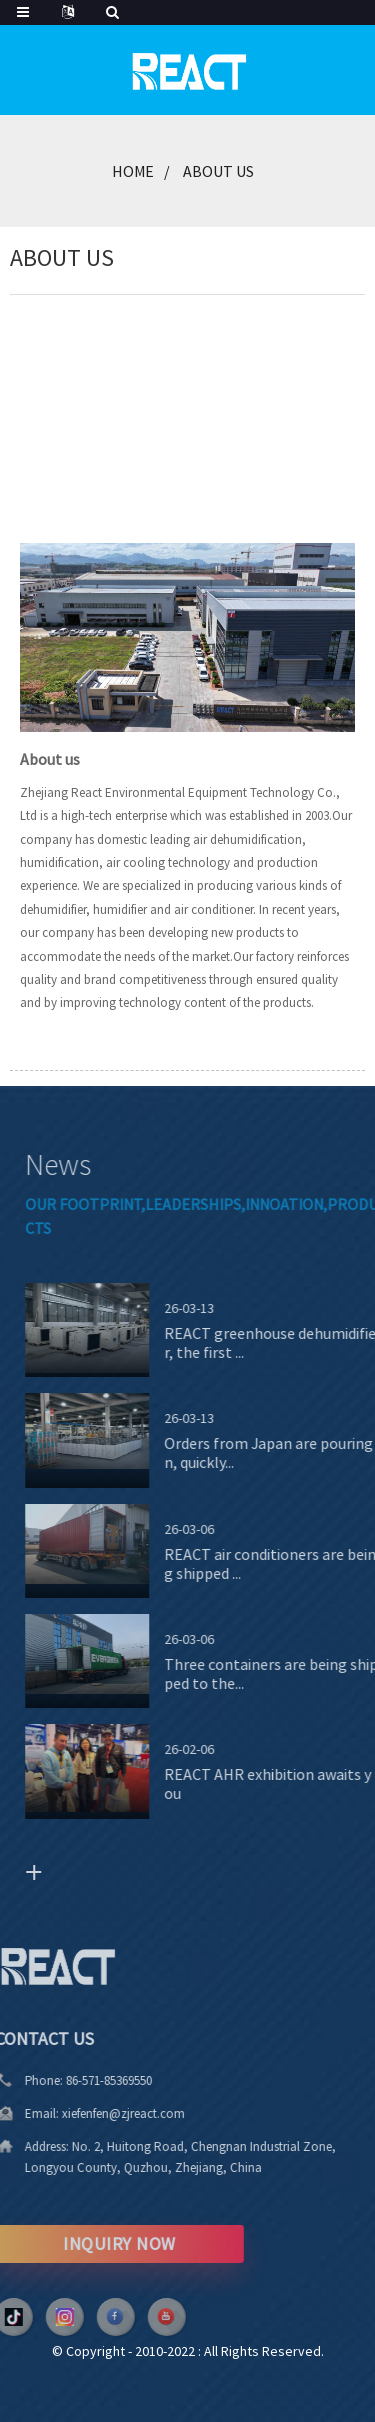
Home (133, 171)
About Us (218, 171)
